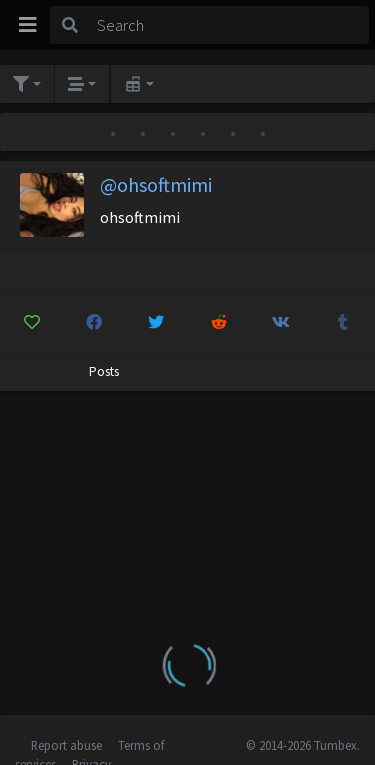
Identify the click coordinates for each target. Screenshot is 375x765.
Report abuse (66, 745)
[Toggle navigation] (28, 25)
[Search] (229, 25)
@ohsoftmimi (156, 184)
